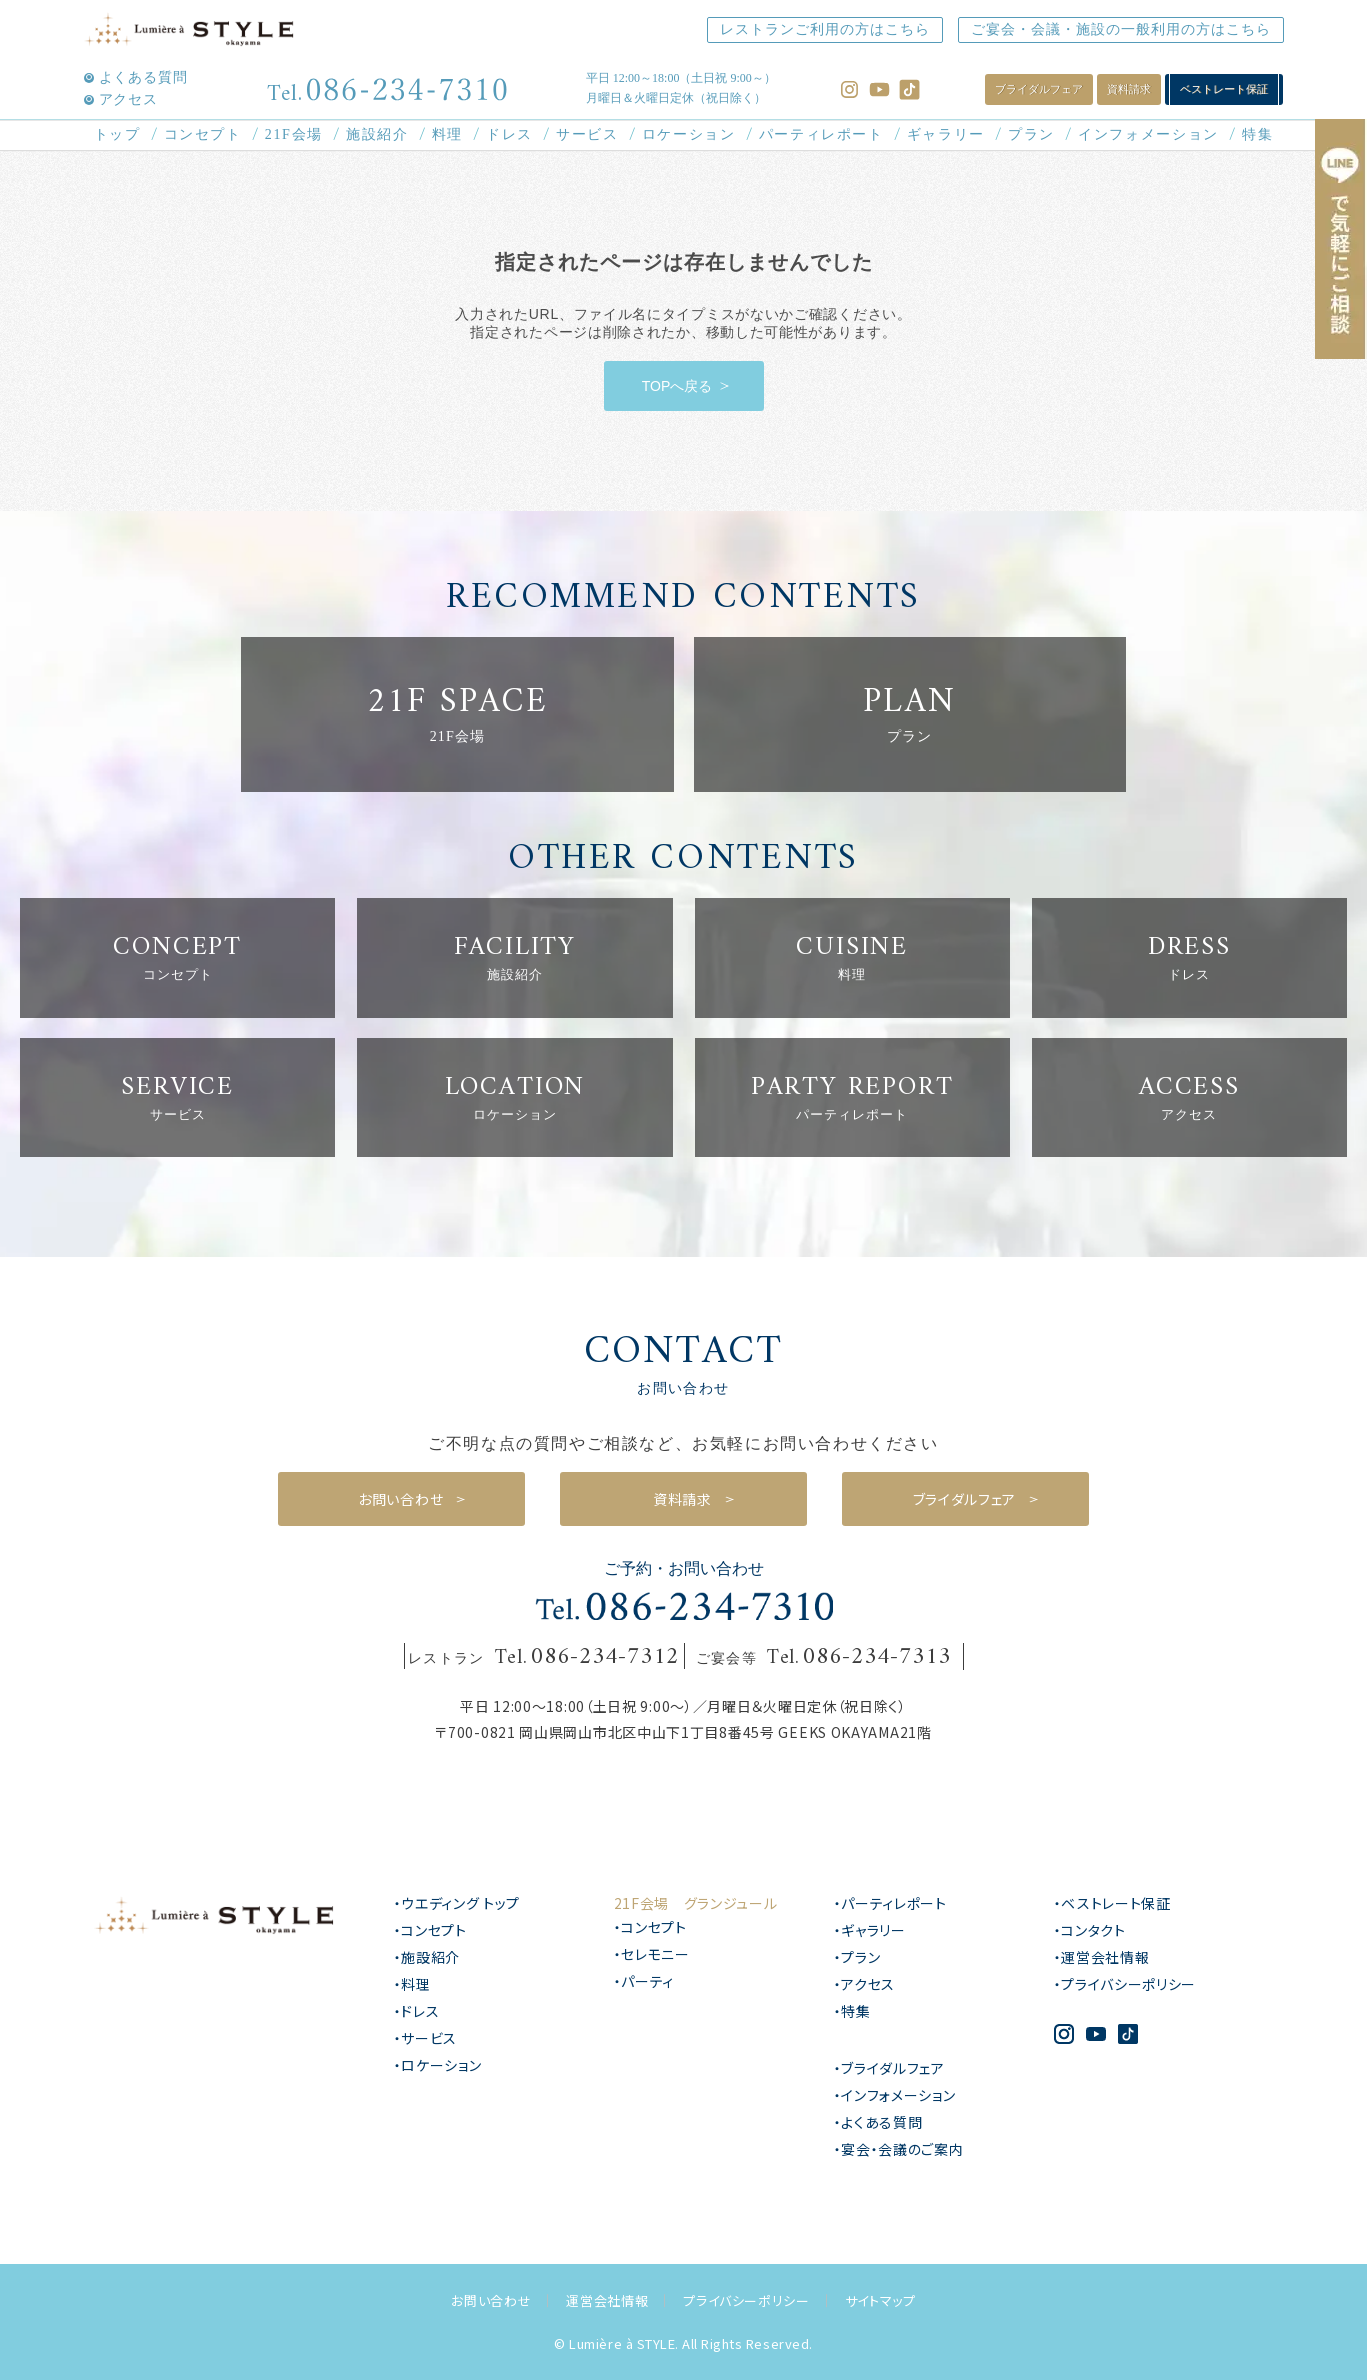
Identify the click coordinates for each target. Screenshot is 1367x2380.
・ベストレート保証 (1112, 1903)
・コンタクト (1090, 1930)
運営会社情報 (607, 2300)
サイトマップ (880, 2300)
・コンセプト (430, 1930)
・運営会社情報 (1102, 1957)
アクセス (129, 100)
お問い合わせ (491, 2300)
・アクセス (865, 1984)
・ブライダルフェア (889, 2068)
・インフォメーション (895, 2095)
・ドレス (417, 2011)
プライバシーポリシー (746, 2300)
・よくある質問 (878, 2122)
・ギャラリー (870, 1930)
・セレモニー (652, 1954)
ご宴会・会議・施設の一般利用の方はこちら (1121, 29)
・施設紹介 (427, 1957)
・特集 (852, 2011)
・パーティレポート (890, 1903)
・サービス (426, 2038)
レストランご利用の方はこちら (825, 29)
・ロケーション (438, 2065)
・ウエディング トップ (457, 1903)
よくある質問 (144, 78)
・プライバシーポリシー (1125, 1984)
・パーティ (644, 1981)
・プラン (857, 1957)
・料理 (412, 1984)
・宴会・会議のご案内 (899, 2149)
